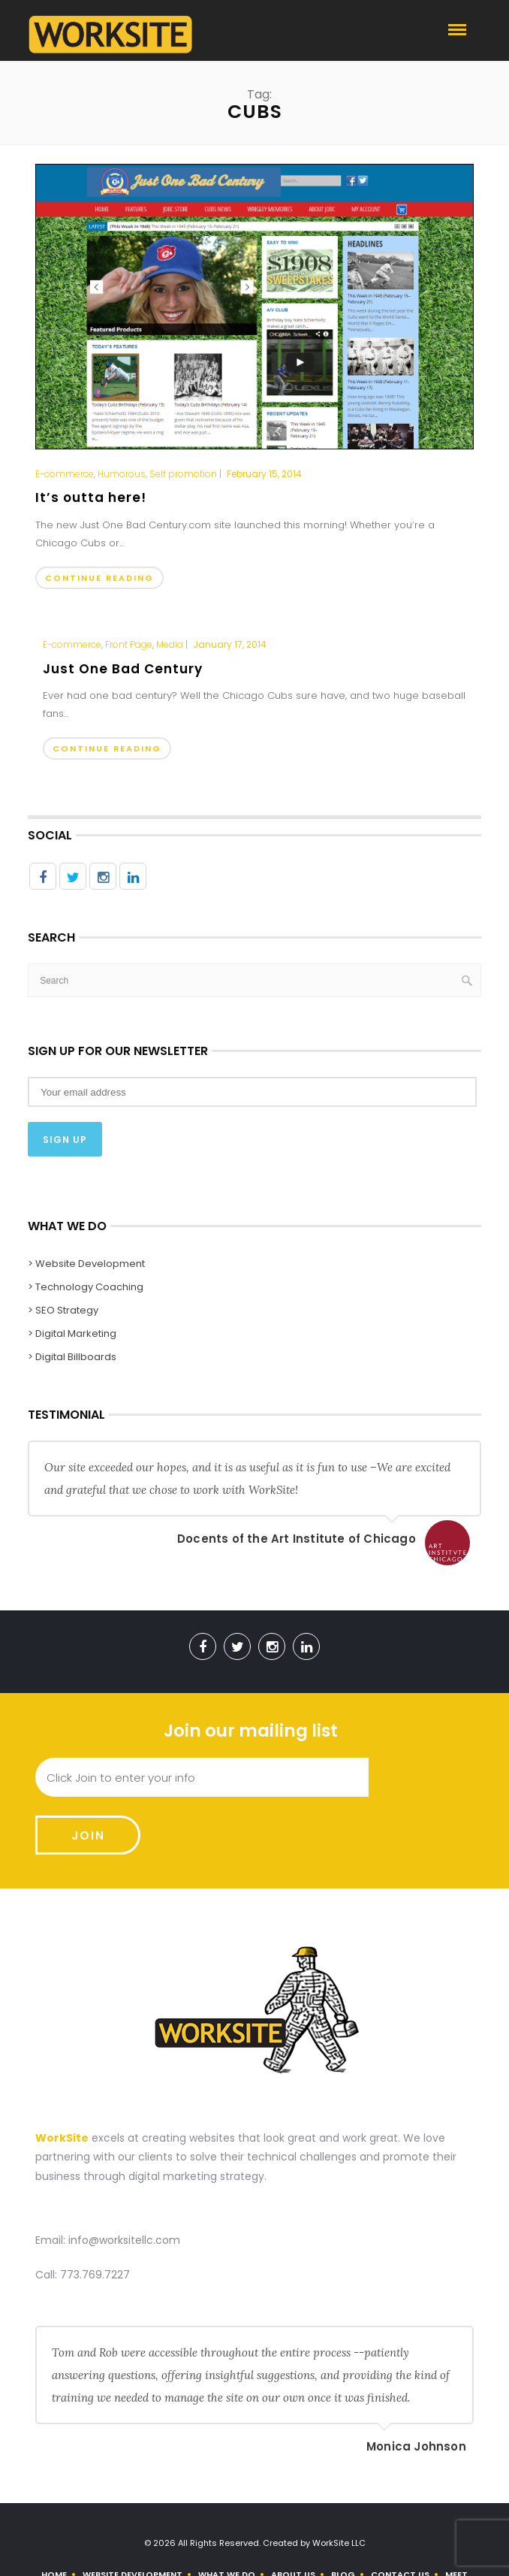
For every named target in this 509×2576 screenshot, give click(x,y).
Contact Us (400, 2517)
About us (293, 2517)
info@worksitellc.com (124, 2182)
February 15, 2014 (264, 473)
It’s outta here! (90, 497)
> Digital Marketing (72, 1333)
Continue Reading (99, 578)
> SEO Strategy (63, 1310)
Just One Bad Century (123, 669)
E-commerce (64, 474)
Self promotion (183, 474)
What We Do (226, 2517)
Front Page (128, 645)
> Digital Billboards (72, 1357)
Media (169, 645)
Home (54, 2517)
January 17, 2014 (230, 644)
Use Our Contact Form (276, 2548)
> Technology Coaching (85, 1287)
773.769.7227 (95, 2216)
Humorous (122, 474)
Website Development (132, 2517)
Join (421, 1777)
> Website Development (86, 1263)
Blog (343, 2517)
